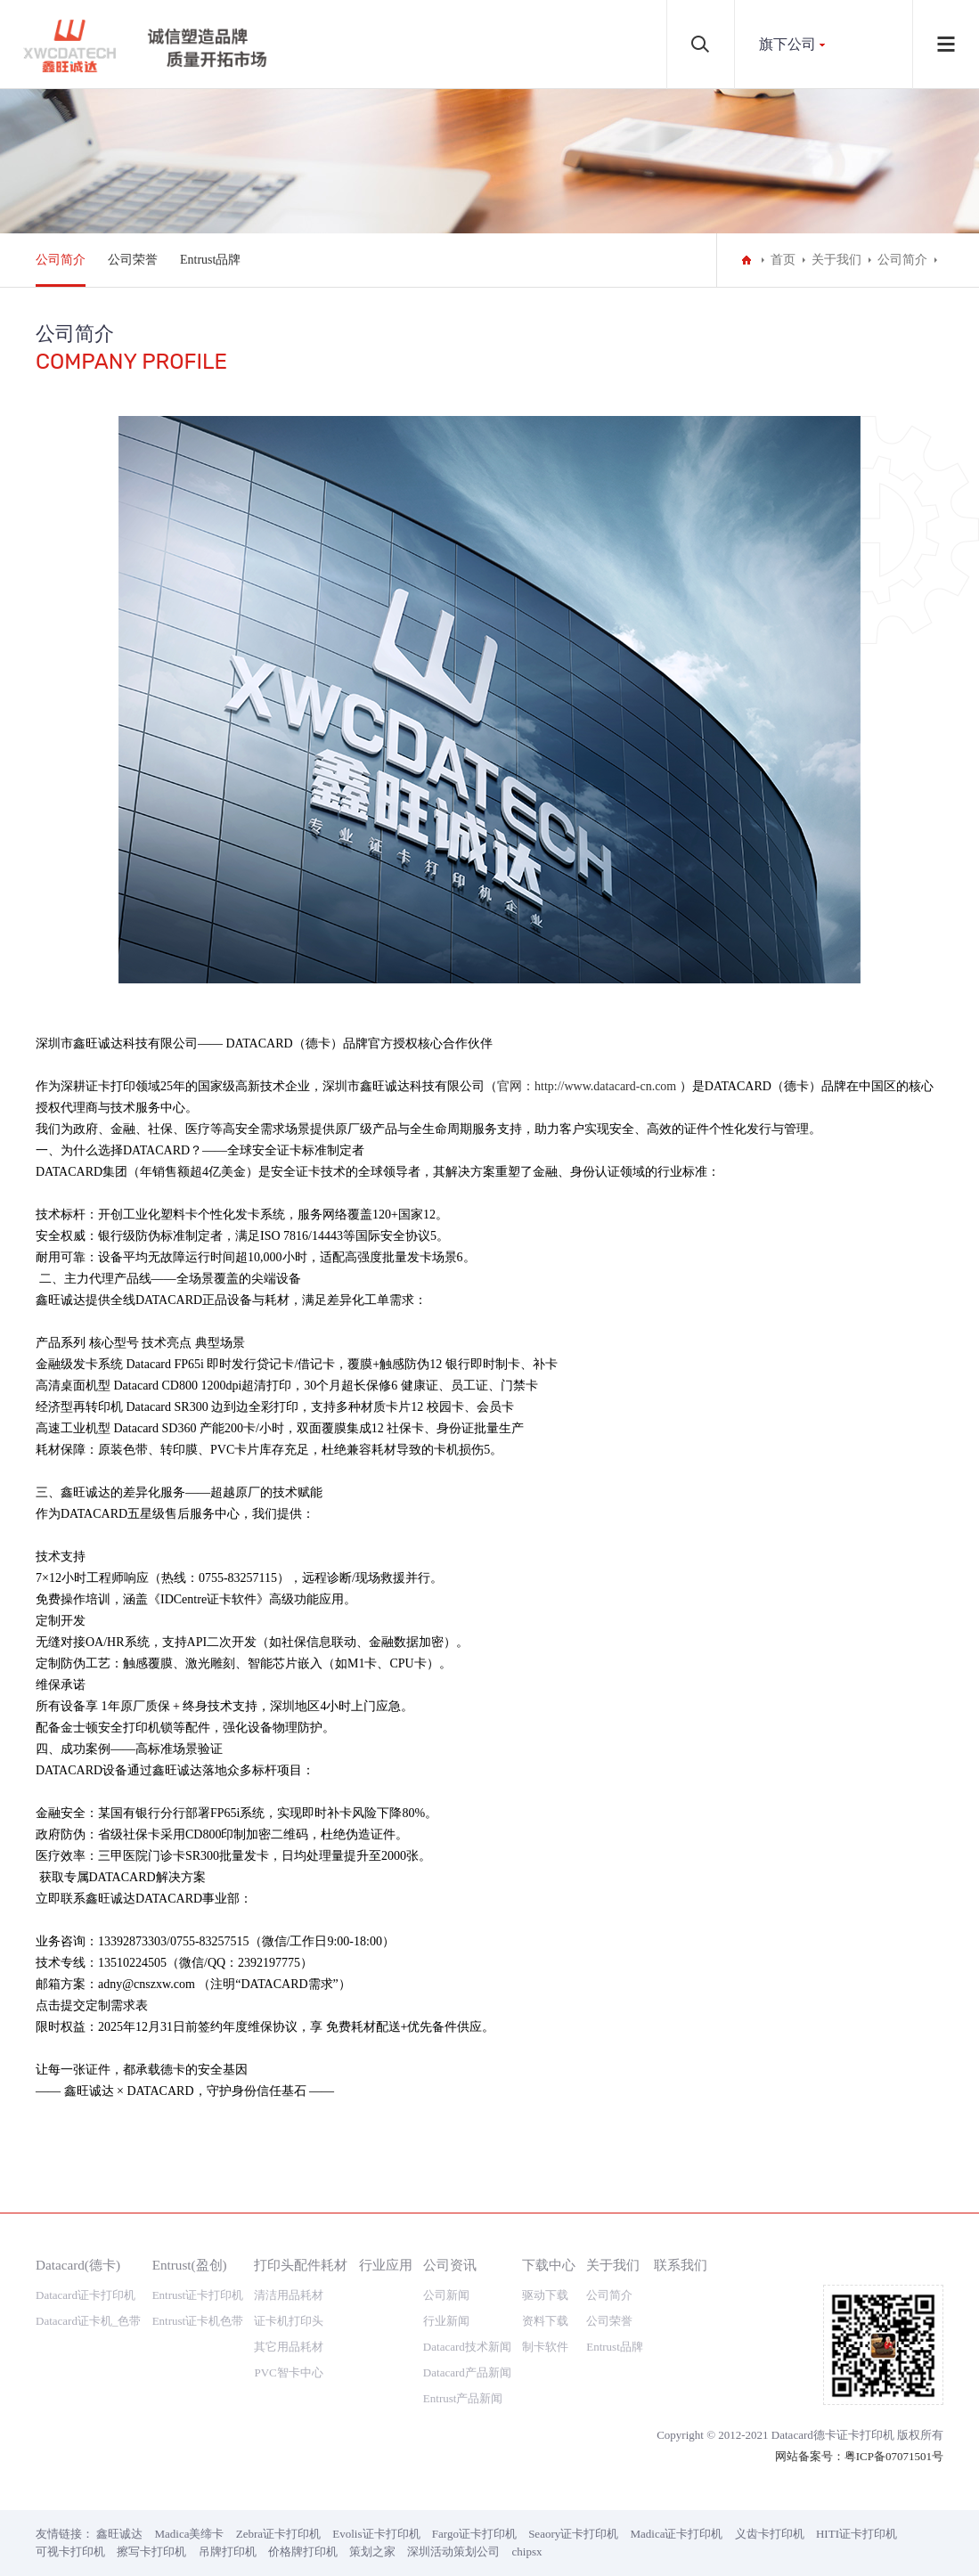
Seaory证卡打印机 (573, 2533)
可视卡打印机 (70, 2551)
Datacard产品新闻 (467, 2372)
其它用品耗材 (288, 2346)
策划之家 (372, 2551)
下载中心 (548, 2264)
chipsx (527, 2551)
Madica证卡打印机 (677, 2533)
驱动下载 (545, 2295)
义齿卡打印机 (769, 2533)
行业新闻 (446, 2320)
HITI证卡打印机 (856, 2533)
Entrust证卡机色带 (198, 2320)
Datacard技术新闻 (467, 2346)
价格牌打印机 (303, 2551)
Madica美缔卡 (189, 2533)
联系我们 (680, 2264)
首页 (783, 259)
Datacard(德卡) (78, 2264)
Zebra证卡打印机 (278, 2533)
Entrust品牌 (210, 259)
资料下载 (545, 2320)
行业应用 (385, 2264)
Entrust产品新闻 (463, 2398)
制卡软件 (545, 2346)
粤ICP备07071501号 (893, 2456)
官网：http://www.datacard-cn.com (586, 1086)
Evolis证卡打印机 (376, 2533)
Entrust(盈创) (189, 2264)
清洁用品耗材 (288, 2295)
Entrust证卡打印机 (198, 2295)
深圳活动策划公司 (453, 2551)
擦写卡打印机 (151, 2551)
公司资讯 (450, 2264)
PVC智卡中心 (288, 2372)
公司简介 (61, 259)
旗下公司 (787, 44)
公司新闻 (446, 2295)
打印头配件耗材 (300, 2264)
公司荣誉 (133, 259)
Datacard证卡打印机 (85, 2295)
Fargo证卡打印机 (474, 2533)
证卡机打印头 (288, 2320)
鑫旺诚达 (119, 2533)
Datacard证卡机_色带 (88, 2320)
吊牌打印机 (228, 2551)
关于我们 (836, 259)
